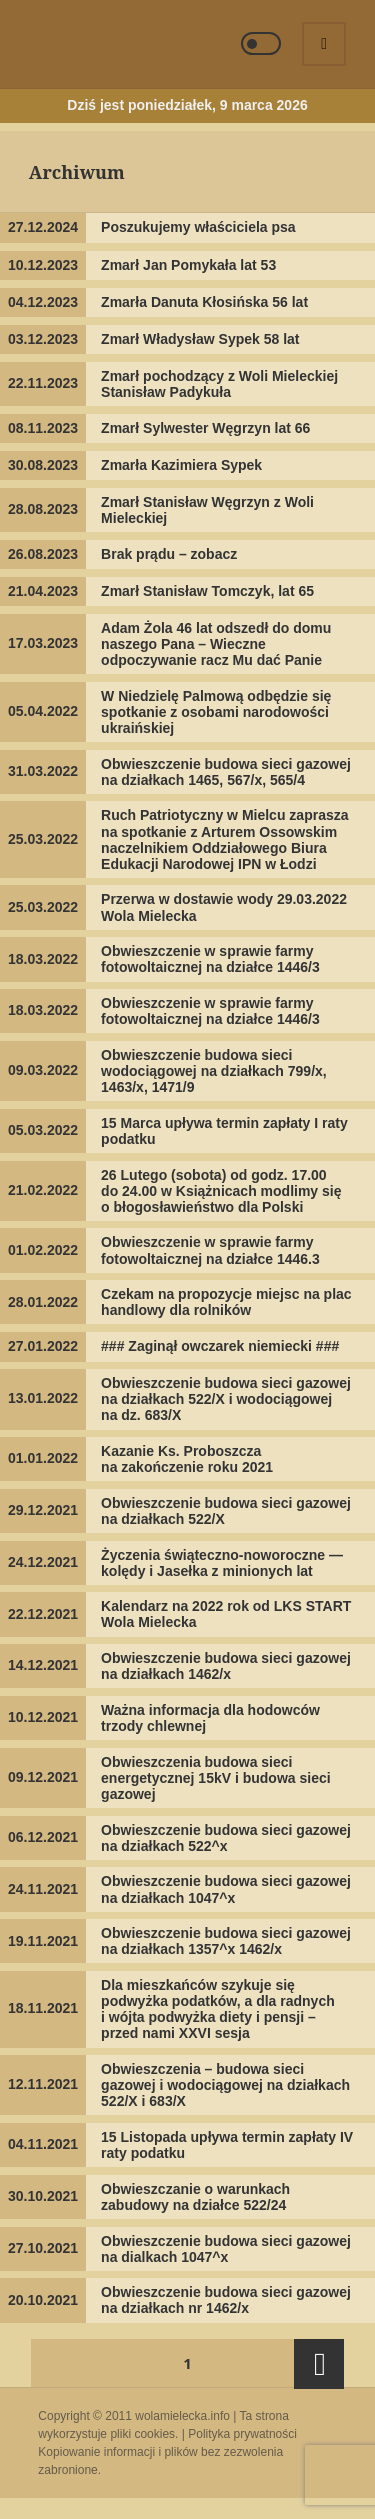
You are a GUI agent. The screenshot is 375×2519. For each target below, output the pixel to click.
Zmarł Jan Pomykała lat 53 (188, 265)
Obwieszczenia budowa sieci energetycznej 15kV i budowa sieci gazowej (216, 1778)
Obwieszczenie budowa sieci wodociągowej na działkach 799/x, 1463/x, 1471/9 (214, 1071)
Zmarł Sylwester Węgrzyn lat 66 (205, 428)
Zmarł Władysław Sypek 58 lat (200, 339)
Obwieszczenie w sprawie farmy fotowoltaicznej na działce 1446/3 (210, 959)
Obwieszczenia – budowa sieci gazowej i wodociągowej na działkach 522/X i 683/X (225, 2085)
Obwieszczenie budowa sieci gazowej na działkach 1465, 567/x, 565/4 (226, 772)
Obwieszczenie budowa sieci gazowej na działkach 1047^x (226, 1889)
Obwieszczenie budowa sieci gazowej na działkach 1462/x (226, 1666)
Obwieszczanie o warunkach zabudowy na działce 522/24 (195, 2197)
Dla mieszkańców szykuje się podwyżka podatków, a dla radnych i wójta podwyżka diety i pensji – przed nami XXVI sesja (218, 2009)
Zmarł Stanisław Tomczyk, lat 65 (207, 591)
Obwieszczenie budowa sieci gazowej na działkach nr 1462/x (226, 2300)
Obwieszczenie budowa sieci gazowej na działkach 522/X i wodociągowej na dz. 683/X (226, 1399)
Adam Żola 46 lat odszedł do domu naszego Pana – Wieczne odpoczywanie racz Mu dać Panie (216, 644)
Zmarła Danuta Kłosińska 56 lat (204, 302)
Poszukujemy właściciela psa (198, 227)
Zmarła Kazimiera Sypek (181, 465)
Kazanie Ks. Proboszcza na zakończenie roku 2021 (187, 1459)
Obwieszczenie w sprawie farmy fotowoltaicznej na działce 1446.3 (210, 1250)
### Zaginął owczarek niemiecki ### (220, 1346)
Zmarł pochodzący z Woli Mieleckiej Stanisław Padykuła (219, 384)
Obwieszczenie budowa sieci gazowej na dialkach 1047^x (226, 2249)
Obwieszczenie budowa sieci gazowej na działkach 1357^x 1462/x (226, 1941)
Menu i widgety (325, 65)
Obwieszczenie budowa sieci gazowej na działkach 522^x (226, 1838)
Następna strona (319, 2364)
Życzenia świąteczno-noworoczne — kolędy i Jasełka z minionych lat (222, 1563)
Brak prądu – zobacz (169, 554)
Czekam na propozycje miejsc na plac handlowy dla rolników (226, 1302)
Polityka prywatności (242, 2434)
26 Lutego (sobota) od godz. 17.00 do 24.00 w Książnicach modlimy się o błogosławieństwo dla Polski (221, 1191)
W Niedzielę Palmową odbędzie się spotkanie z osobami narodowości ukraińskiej (216, 712)
